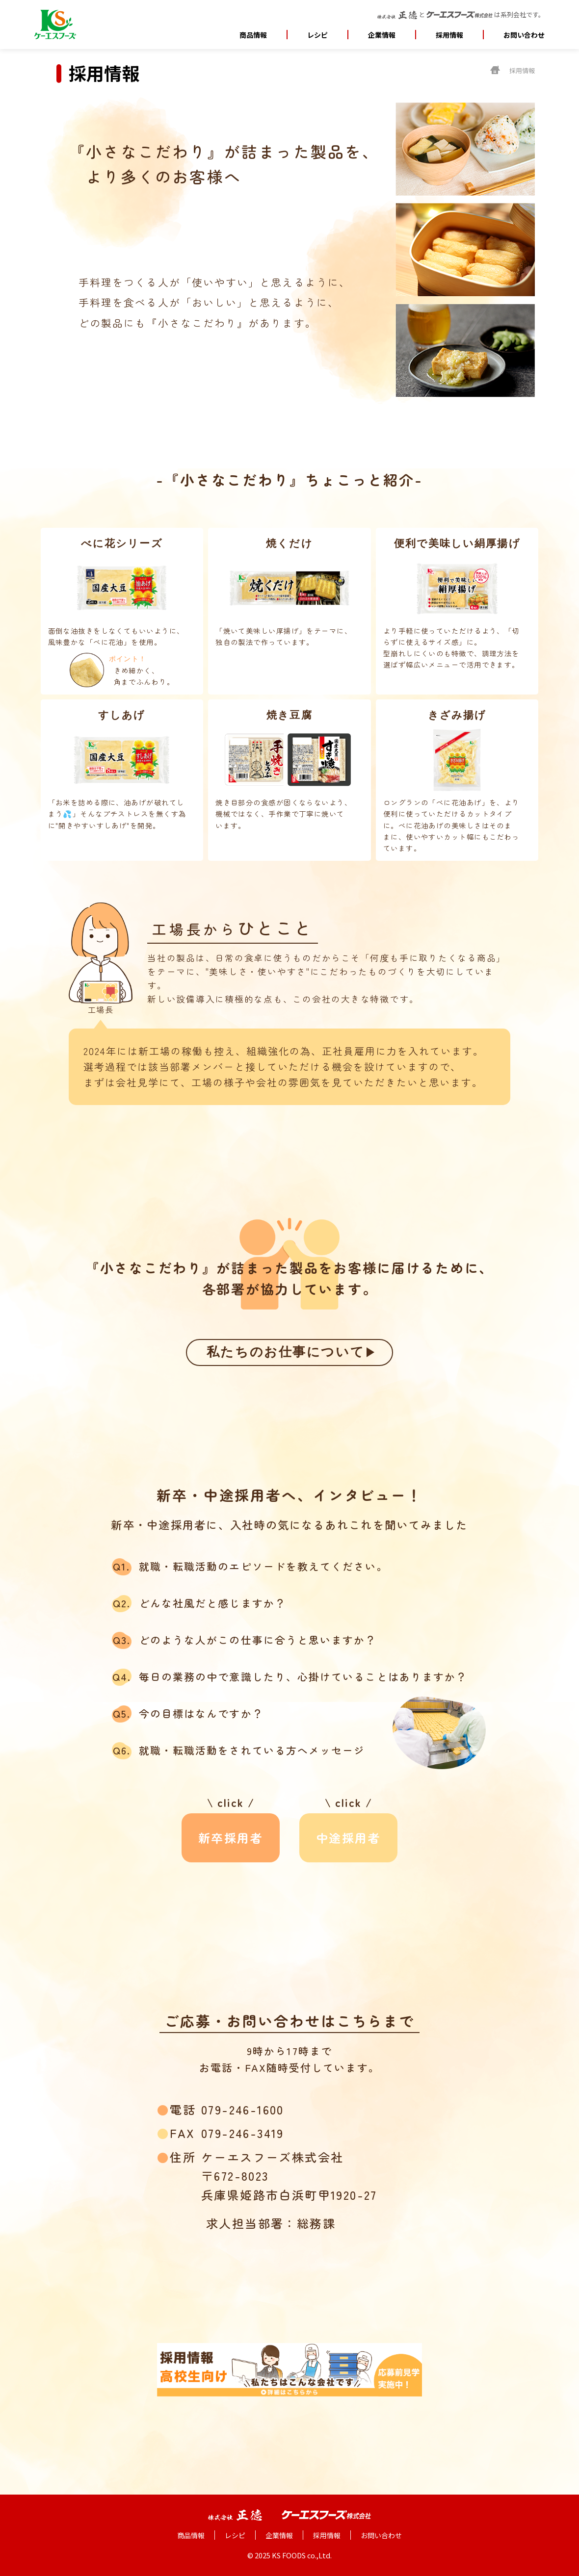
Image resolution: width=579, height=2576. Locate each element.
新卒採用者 (230, 1837)
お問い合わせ (524, 35)
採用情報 (449, 35)
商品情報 (253, 35)
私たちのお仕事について (279, 1352)
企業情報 (279, 2535)
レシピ (317, 35)
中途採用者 (348, 1837)
